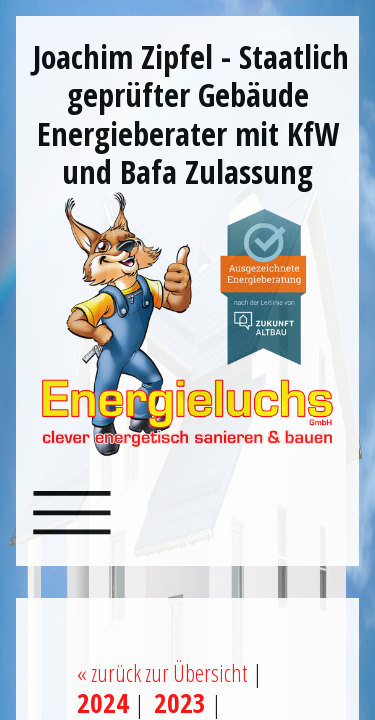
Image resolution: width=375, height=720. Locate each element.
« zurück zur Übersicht (162, 673)
